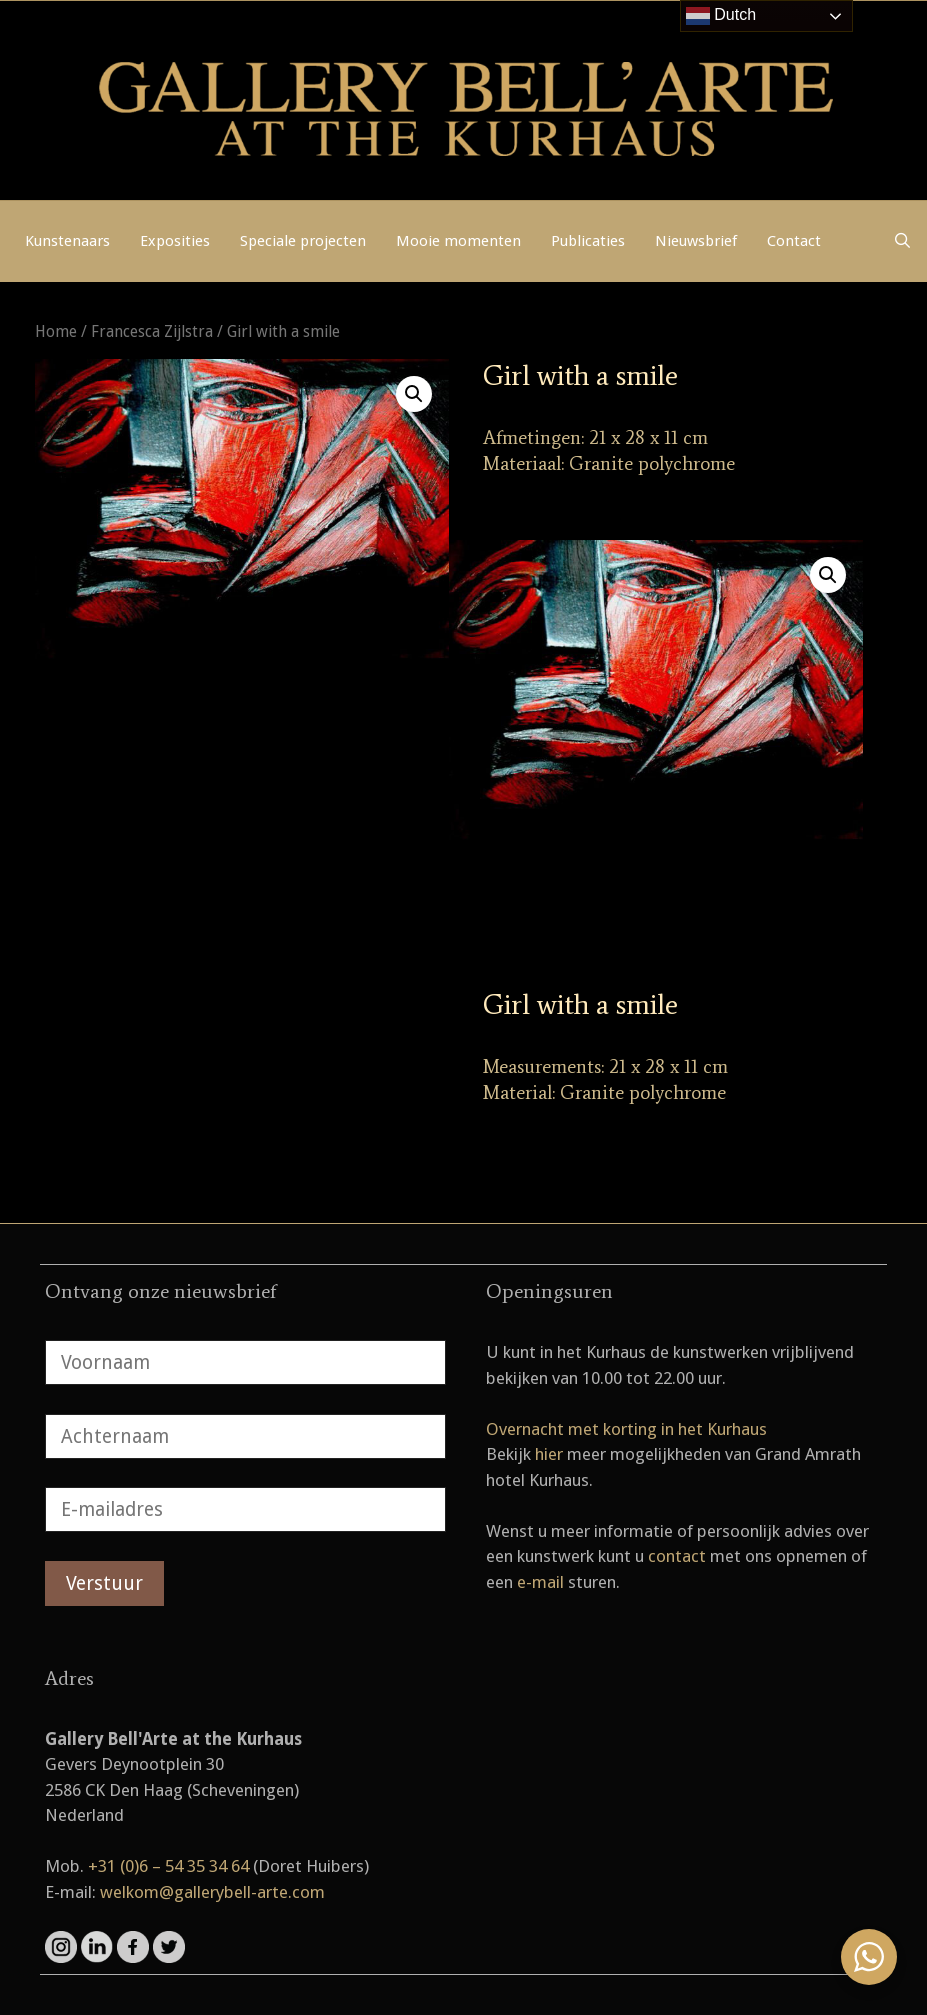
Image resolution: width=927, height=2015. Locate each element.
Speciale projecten (303, 241)
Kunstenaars (67, 241)
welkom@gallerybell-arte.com (212, 1892)
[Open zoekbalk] (902, 241)
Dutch (721, 16)
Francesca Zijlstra (152, 331)
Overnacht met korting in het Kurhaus (626, 1429)
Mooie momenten (458, 241)
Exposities (175, 241)
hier (549, 1454)
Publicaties (588, 241)
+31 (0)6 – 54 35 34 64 (168, 1866)
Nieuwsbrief (696, 241)
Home (56, 331)
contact (677, 1556)
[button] (414, 394)
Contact (794, 241)
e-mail (540, 1582)
